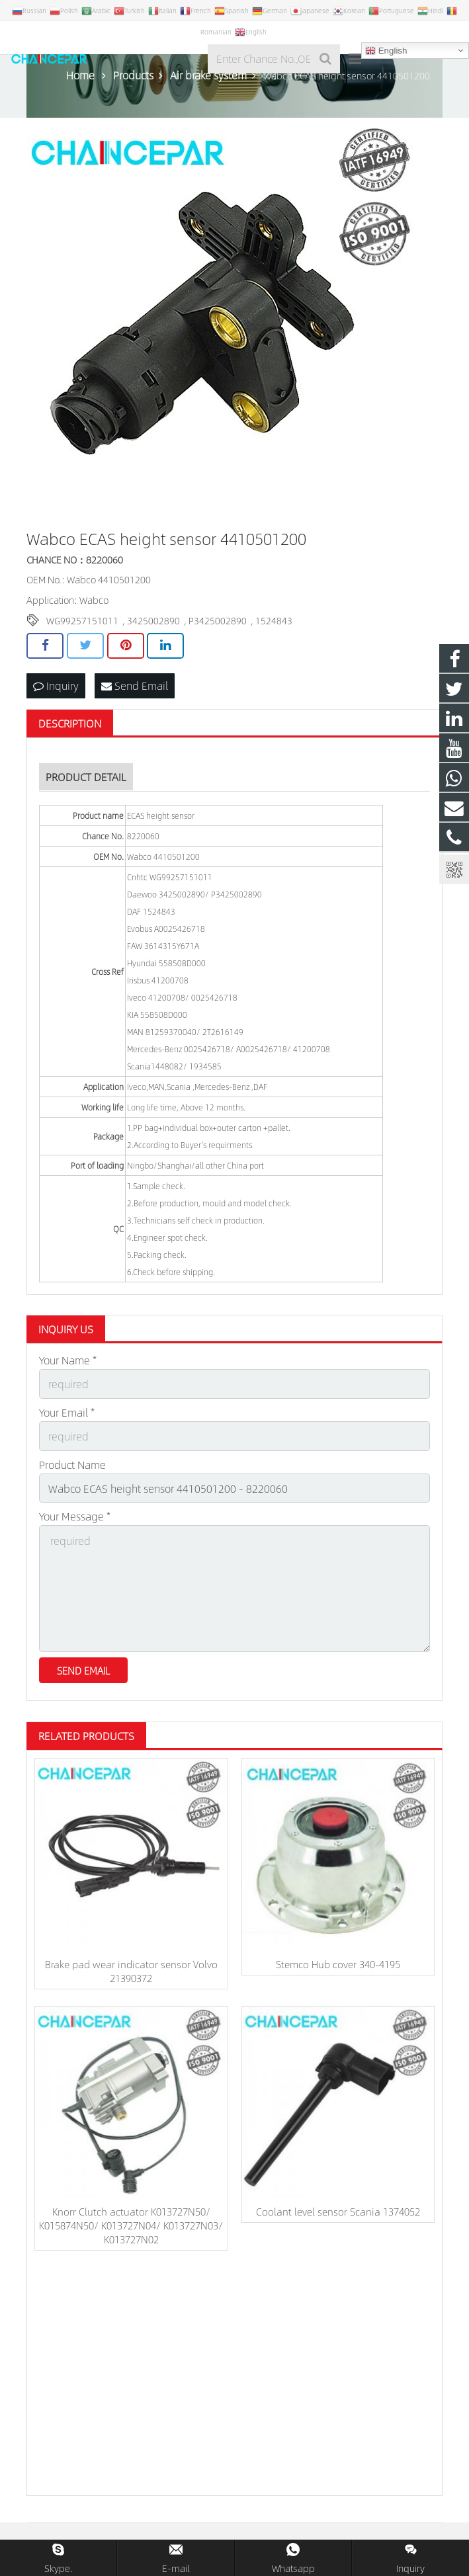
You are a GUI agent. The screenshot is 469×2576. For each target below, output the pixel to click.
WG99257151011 (82, 620)
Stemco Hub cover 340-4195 (338, 1964)
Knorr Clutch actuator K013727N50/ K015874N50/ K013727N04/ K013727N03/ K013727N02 (131, 2225)
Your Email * (67, 1412)
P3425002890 (218, 620)
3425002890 (153, 620)
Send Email (134, 685)
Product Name (72, 1464)
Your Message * (74, 1516)
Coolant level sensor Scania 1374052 (338, 2211)
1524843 (273, 620)
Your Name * (68, 1360)
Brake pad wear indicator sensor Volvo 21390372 (131, 1970)
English (386, 51)
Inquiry (56, 685)
